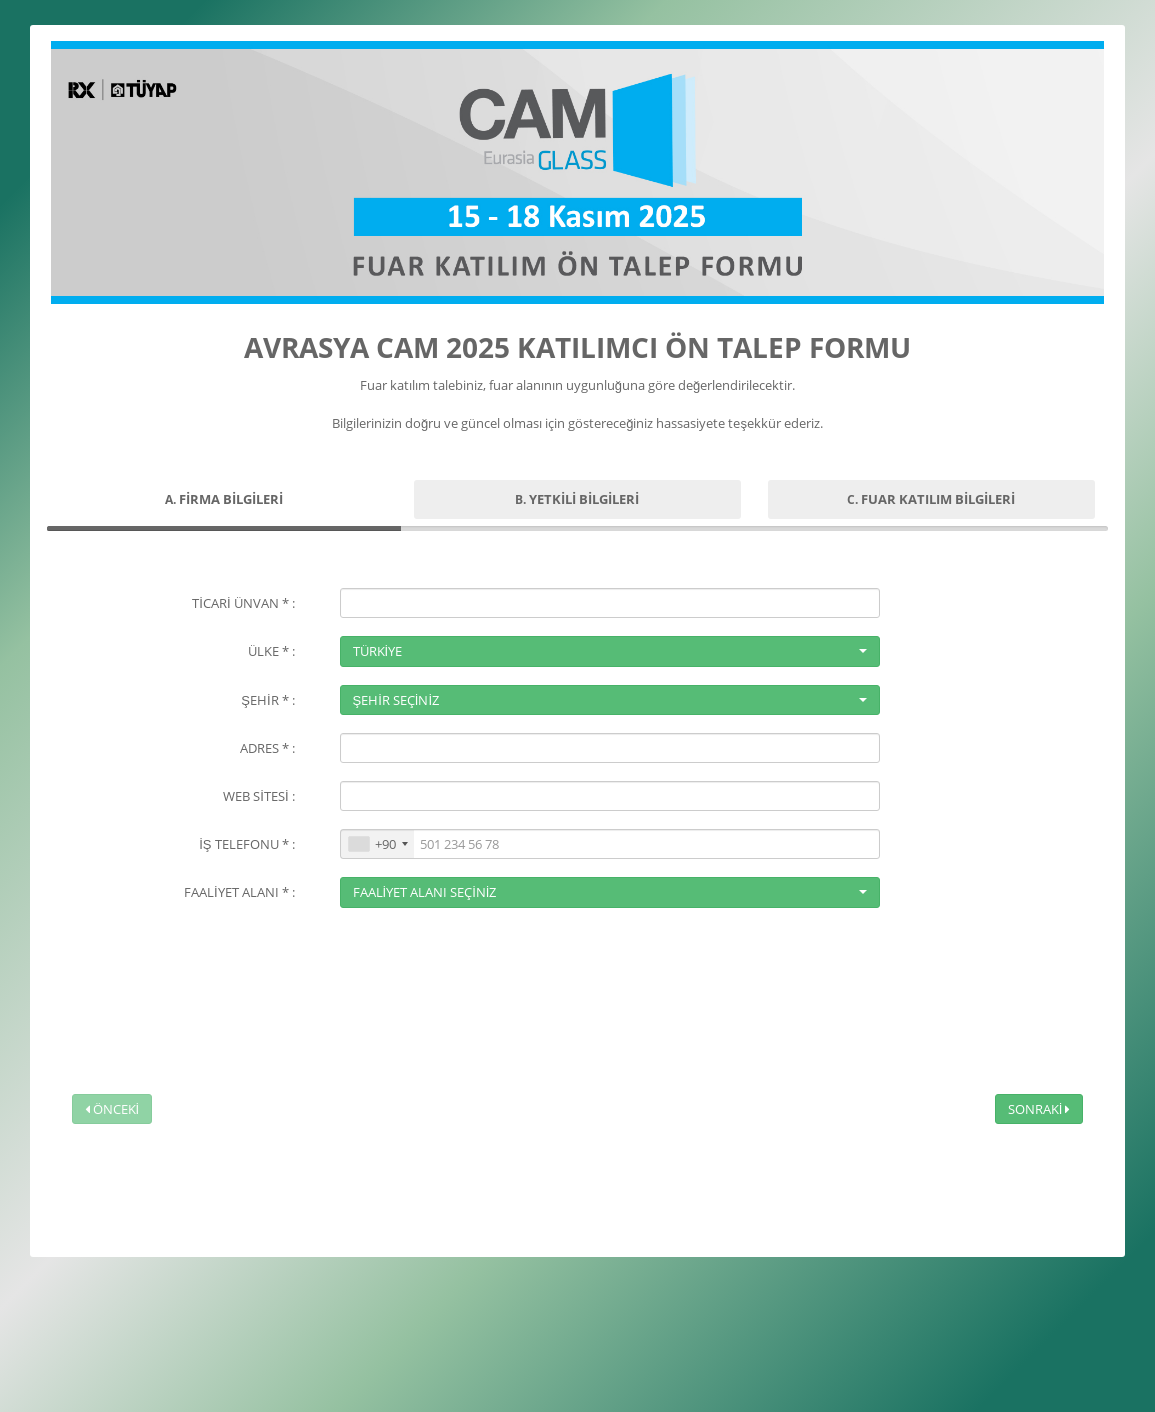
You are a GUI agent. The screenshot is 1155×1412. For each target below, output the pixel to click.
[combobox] (377, 844)
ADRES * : (267, 748)
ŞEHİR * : (267, 700)
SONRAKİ (1039, 1109)
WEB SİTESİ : (258, 796)
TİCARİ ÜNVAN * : (243, 603)
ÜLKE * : (271, 651)
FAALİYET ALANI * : (239, 892)
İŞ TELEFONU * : (246, 844)
